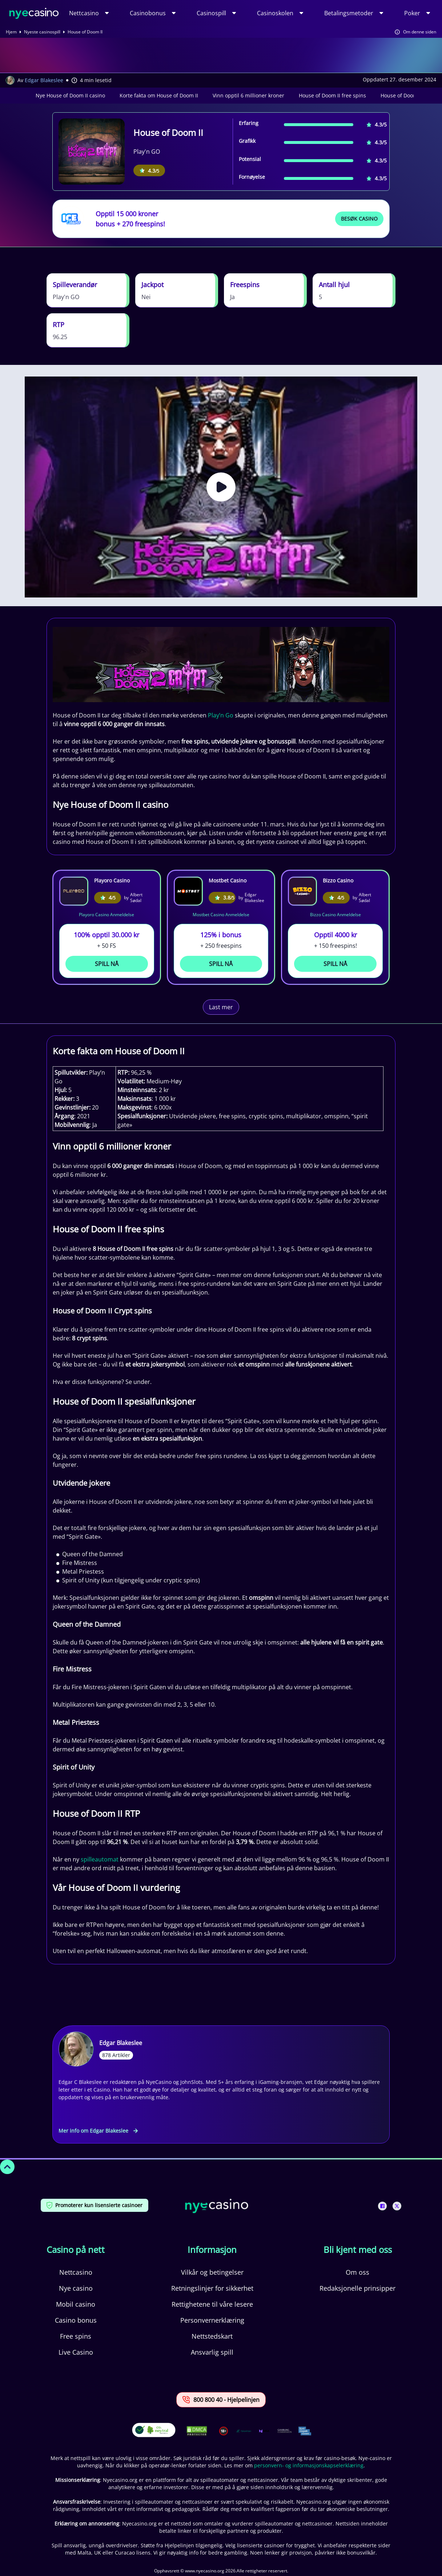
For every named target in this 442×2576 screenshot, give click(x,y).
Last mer (221, 1007)
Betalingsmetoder (348, 13)
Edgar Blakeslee (44, 80)
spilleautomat (99, 1859)
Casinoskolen (275, 13)
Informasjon (212, 2249)
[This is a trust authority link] (244, 2431)
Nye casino (76, 2288)
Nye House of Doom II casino (70, 95)
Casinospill (211, 13)
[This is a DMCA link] (196, 2431)
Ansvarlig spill (212, 2352)
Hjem (11, 32)
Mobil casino (75, 2304)
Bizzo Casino (338, 880)
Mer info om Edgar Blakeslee (98, 2130)
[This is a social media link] (382, 2206)
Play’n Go (220, 715)
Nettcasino (84, 13)
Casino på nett (76, 2249)
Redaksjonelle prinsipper (357, 2288)
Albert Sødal (136, 897)
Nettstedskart (212, 2336)
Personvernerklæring (212, 2320)
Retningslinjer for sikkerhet (212, 2288)
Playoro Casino (112, 880)
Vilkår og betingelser (212, 2272)
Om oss (357, 2272)
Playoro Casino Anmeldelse (106, 914)
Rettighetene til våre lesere (212, 2304)
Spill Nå (106, 964)
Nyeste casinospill (42, 32)
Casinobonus (148, 13)
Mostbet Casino (227, 880)
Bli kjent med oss (358, 2249)
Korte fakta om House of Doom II (159, 95)
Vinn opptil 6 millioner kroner (248, 95)
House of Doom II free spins (332, 95)
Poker (412, 13)
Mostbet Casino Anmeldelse (221, 914)
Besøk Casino (359, 218)
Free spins (75, 2336)
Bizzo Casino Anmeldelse (335, 914)
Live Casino (76, 2352)
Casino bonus (76, 2320)
